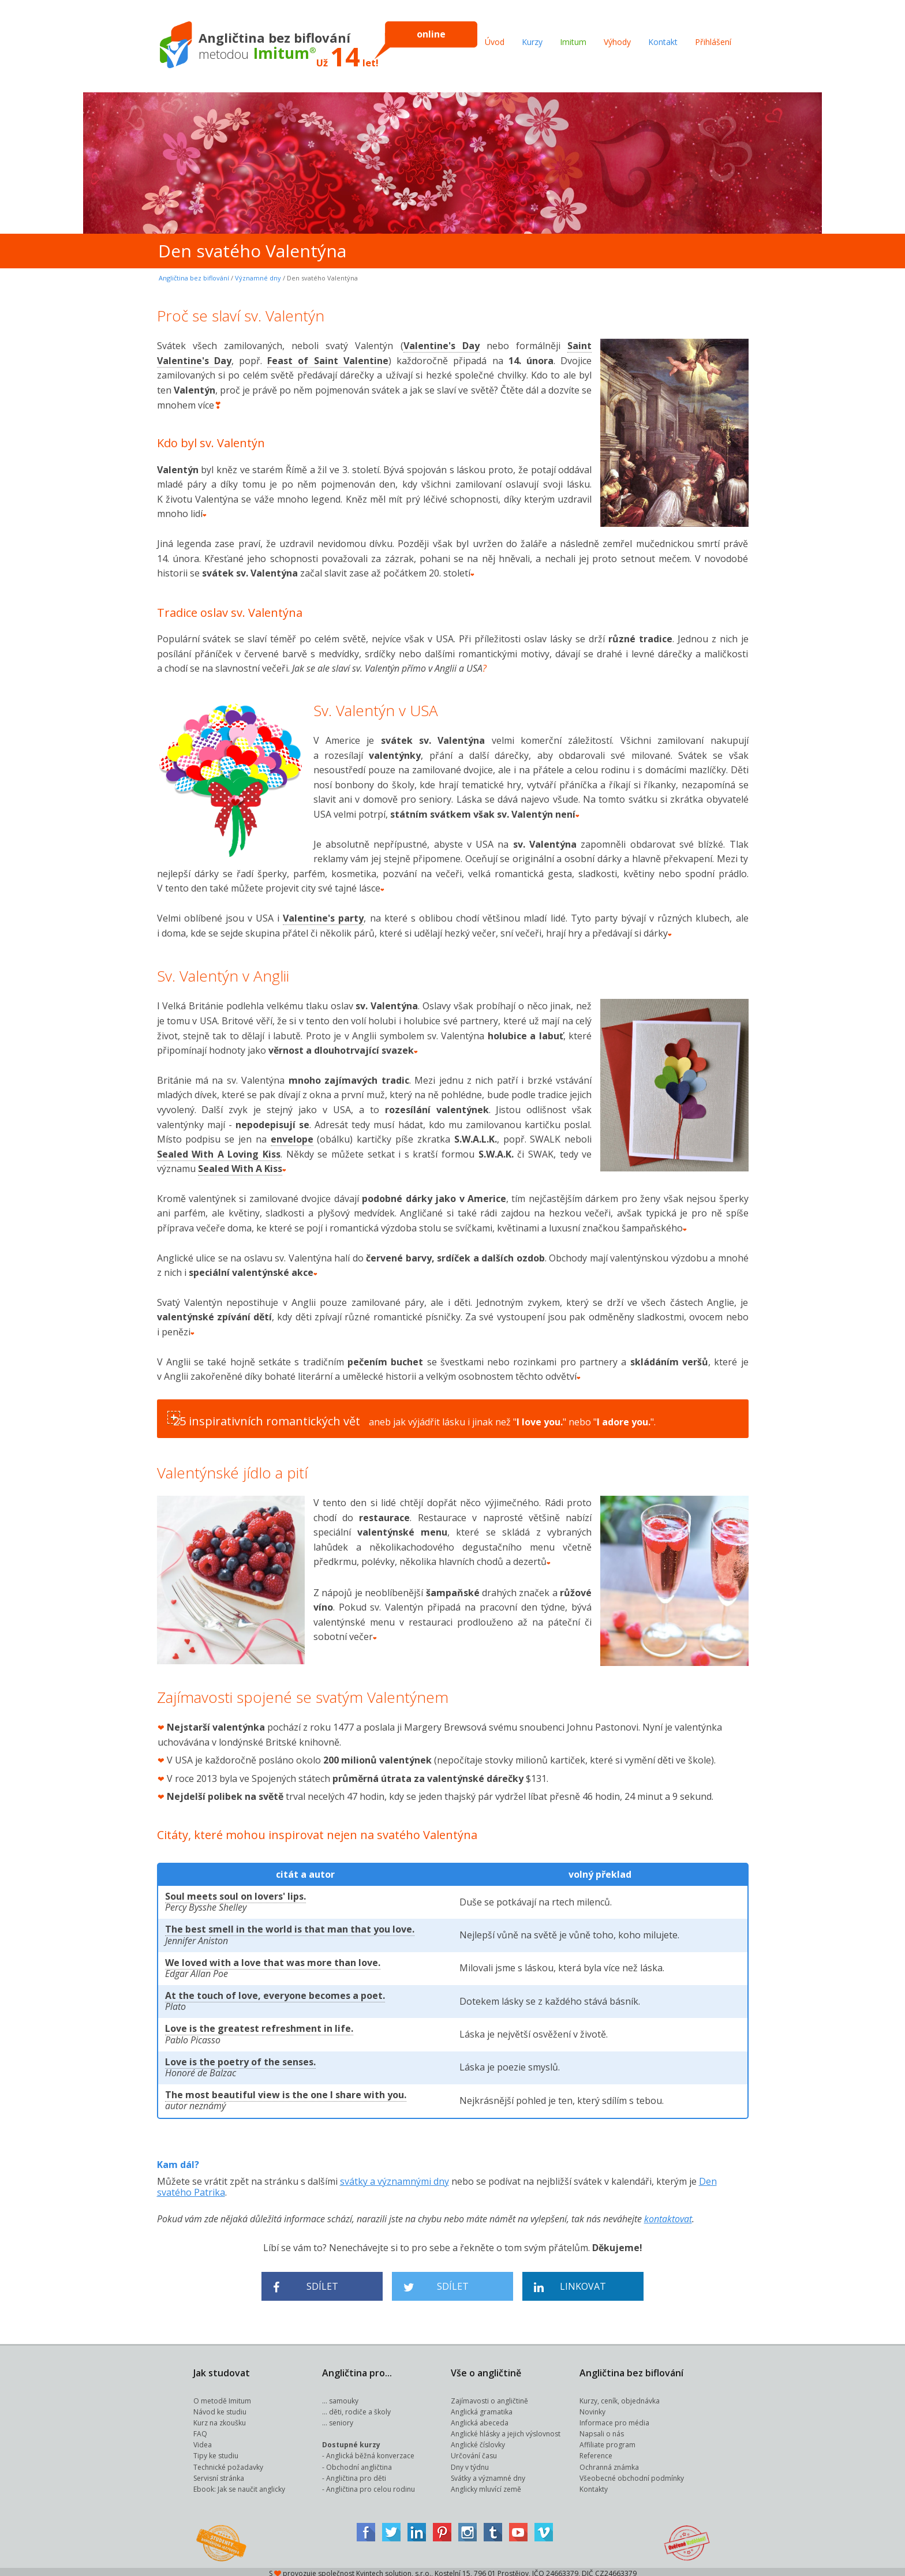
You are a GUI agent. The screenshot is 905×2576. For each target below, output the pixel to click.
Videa (202, 2442)
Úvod (494, 41)
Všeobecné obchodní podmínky (631, 2475)
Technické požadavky (228, 2464)
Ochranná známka (609, 2464)
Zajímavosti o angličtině (489, 2398)
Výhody (617, 41)
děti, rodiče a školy (360, 2409)
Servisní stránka (218, 2475)
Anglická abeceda (479, 2420)
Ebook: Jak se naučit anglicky (239, 2486)
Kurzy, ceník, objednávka (619, 2398)
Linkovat (570, 2283)
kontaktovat (668, 2216)
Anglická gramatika (482, 2409)
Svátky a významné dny (488, 2475)
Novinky (592, 2409)
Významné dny (258, 278)
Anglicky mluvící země (486, 2486)
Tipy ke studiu (215, 2453)
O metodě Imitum (222, 2398)
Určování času (474, 2453)
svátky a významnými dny (394, 2178)
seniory (341, 2420)
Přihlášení (713, 41)
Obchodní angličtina (359, 2464)
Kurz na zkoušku (219, 2420)
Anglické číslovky (478, 2442)
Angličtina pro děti (356, 2475)
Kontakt (663, 41)
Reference (595, 2453)
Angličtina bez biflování (194, 278)
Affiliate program (607, 2442)
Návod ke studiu (219, 2409)
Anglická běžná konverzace (370, 2453)
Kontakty (593, 2486)
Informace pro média (614, 2420)
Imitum (573, 41)
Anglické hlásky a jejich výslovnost (505, 2431)
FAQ (200, 2431)
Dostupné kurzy (351, 2442)
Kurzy (532, 41)
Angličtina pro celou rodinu (370, 2486)
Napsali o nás (601, 2431)
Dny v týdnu (470, 2464)
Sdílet (305, 2283)
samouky (343, 2398)
